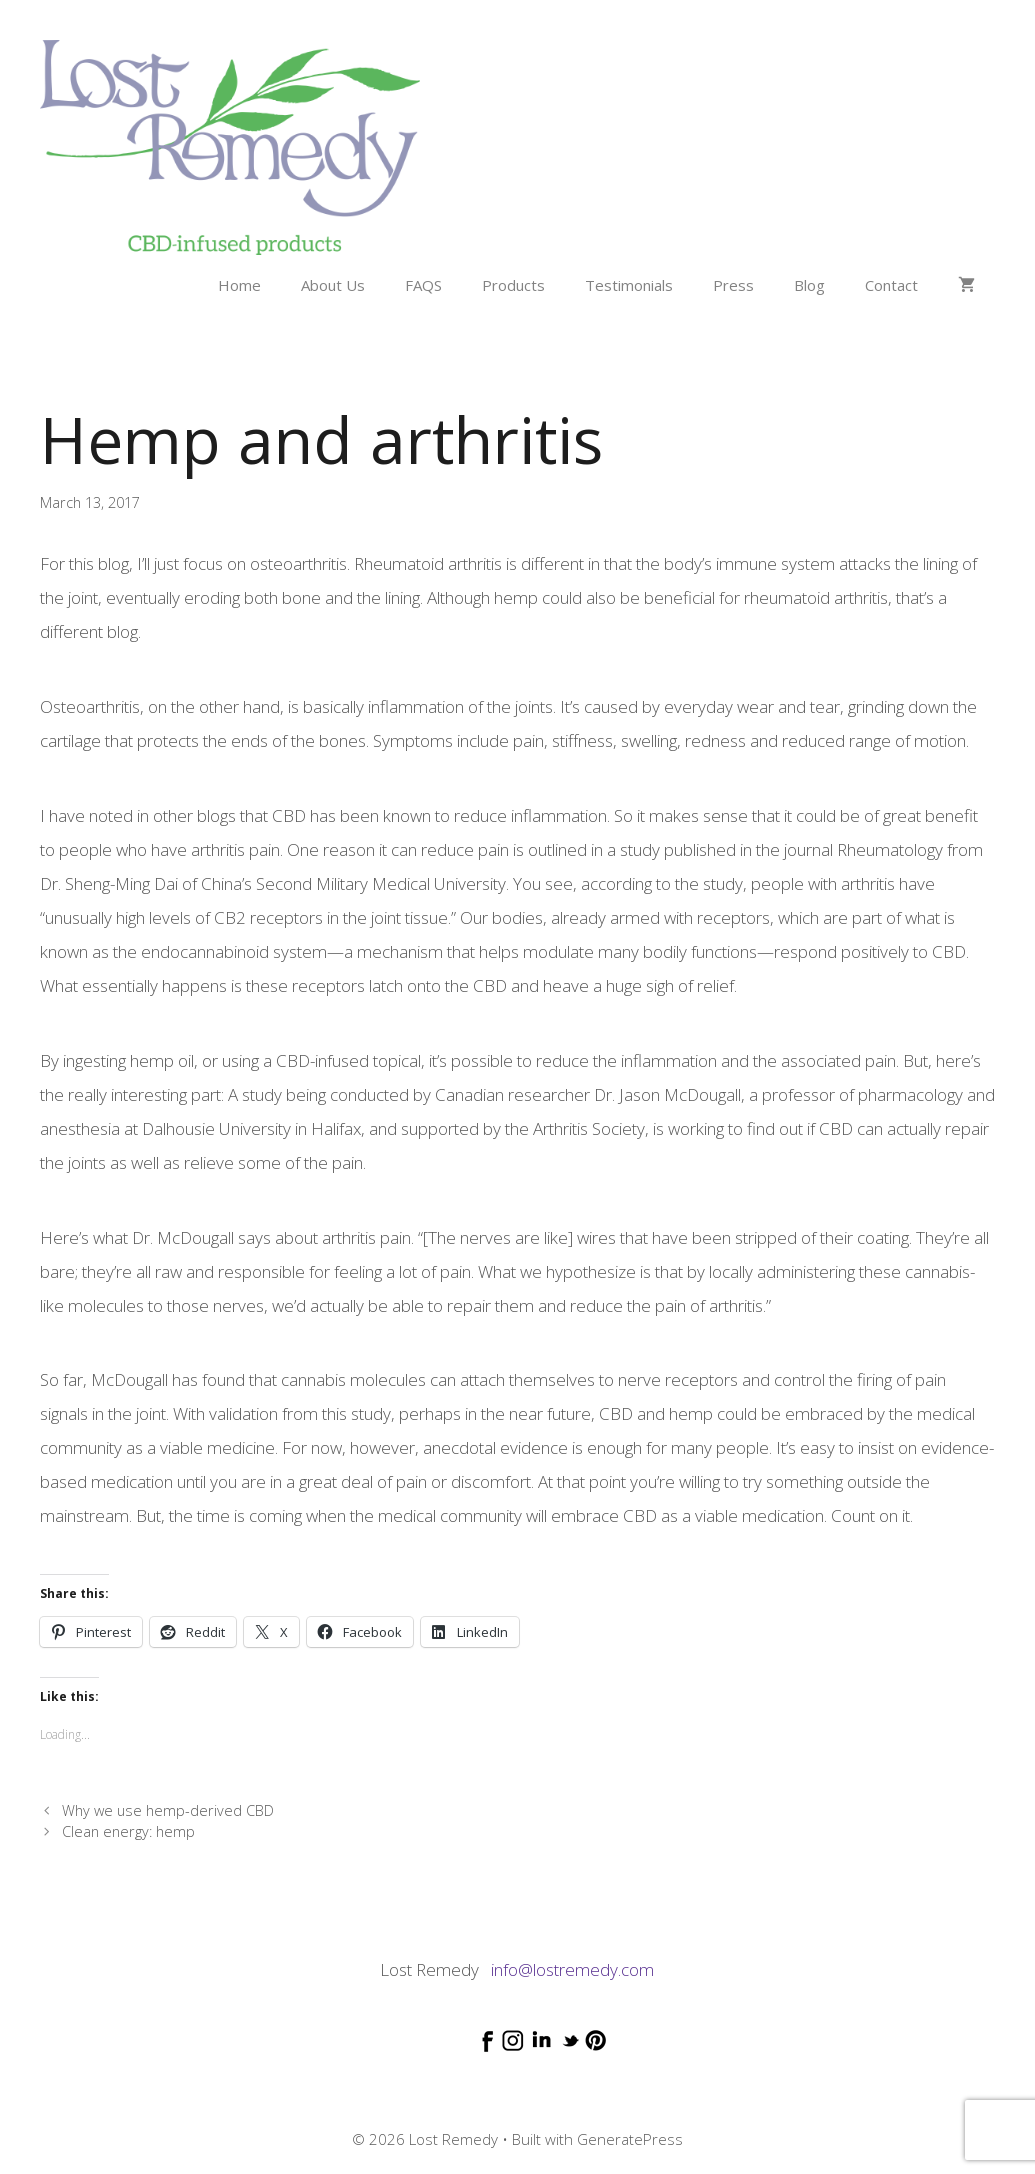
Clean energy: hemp (128, 1831)
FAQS (423, 285)
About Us (333, 285)
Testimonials (629, 285)
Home (239, 285)
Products (513, 285)
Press (733, 285)
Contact (891, 285)
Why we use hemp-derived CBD (168, 1810)
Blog (809, 285)
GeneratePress (630, 2139)
